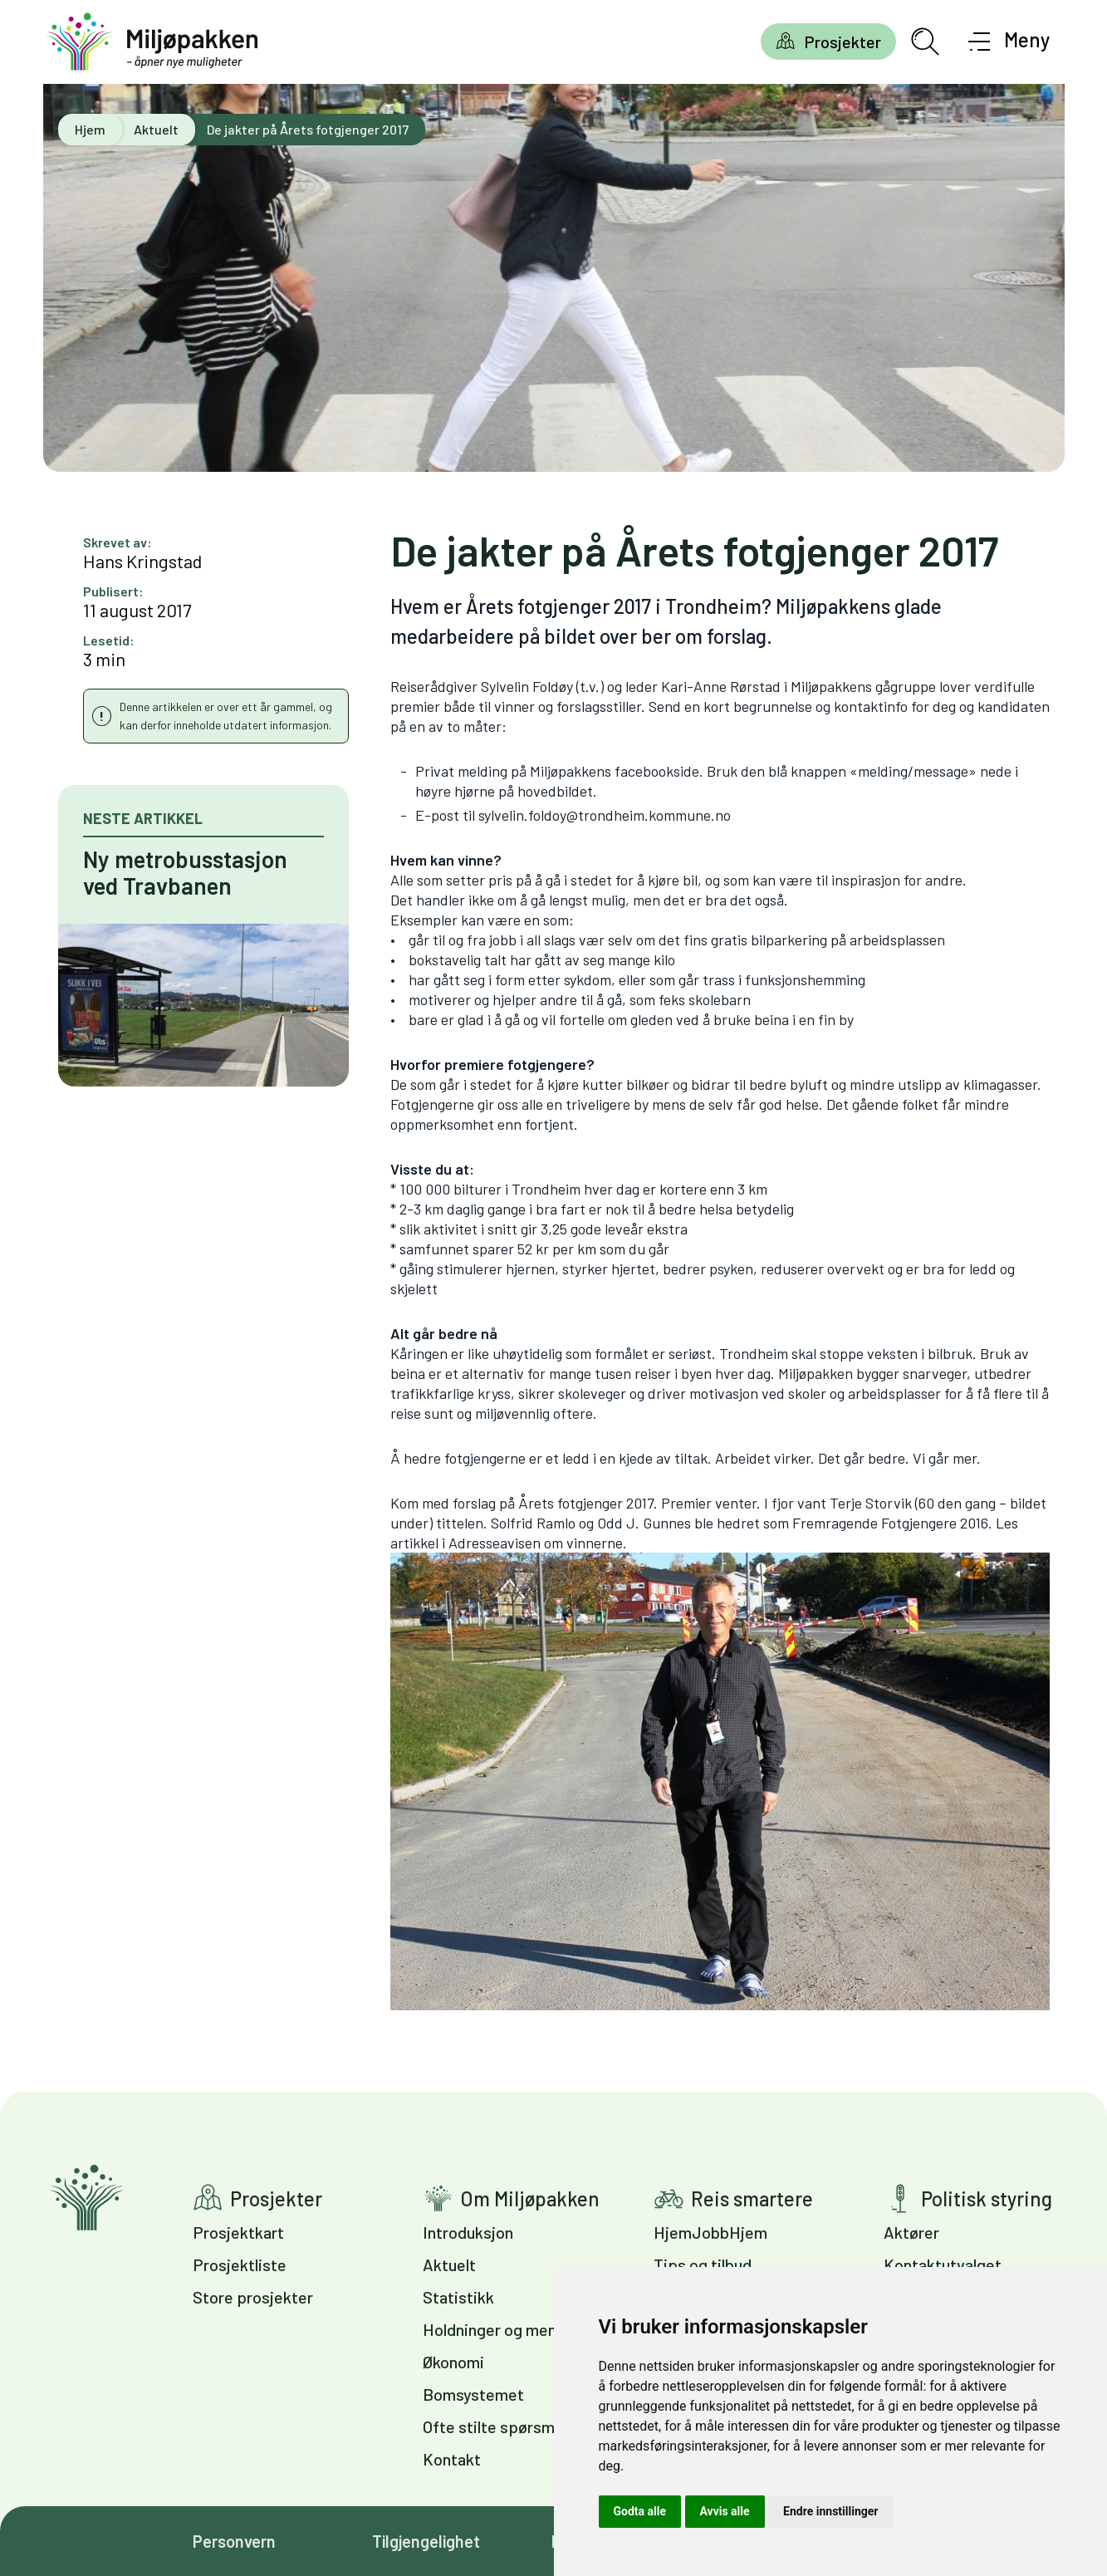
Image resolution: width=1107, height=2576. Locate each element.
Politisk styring (986, 2198)
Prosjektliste (240, 2264)
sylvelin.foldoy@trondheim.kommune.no (604, 815)
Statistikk (458, 2297)
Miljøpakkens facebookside (614, 771)
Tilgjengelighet (426, 2541)
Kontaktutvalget (943, 2264)
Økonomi (453, 2362)
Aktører (911, 2232)
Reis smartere (752, 2198)
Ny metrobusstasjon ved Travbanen (185, 872)
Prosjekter (842, 42)
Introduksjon (468, 2232)
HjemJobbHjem (710, 2232)
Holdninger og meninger (508, 2329)
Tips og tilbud (703, 2264)
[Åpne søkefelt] (925, 41)
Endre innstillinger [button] (830, 2511)
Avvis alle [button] (725, 2511)
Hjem (90, 129)
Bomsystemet (473, 2394)
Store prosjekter (253, 2297)
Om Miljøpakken (530, 2198)
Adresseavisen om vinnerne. (720, 1771)
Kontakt (452, 2459)
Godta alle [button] (640, 2511)
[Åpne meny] (1009, 41)
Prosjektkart (238, 2232)
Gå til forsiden (86, 2197)
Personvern (234, 2541)
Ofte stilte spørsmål (494, 2426)
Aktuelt (156, 129)
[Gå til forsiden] (152, 41)
